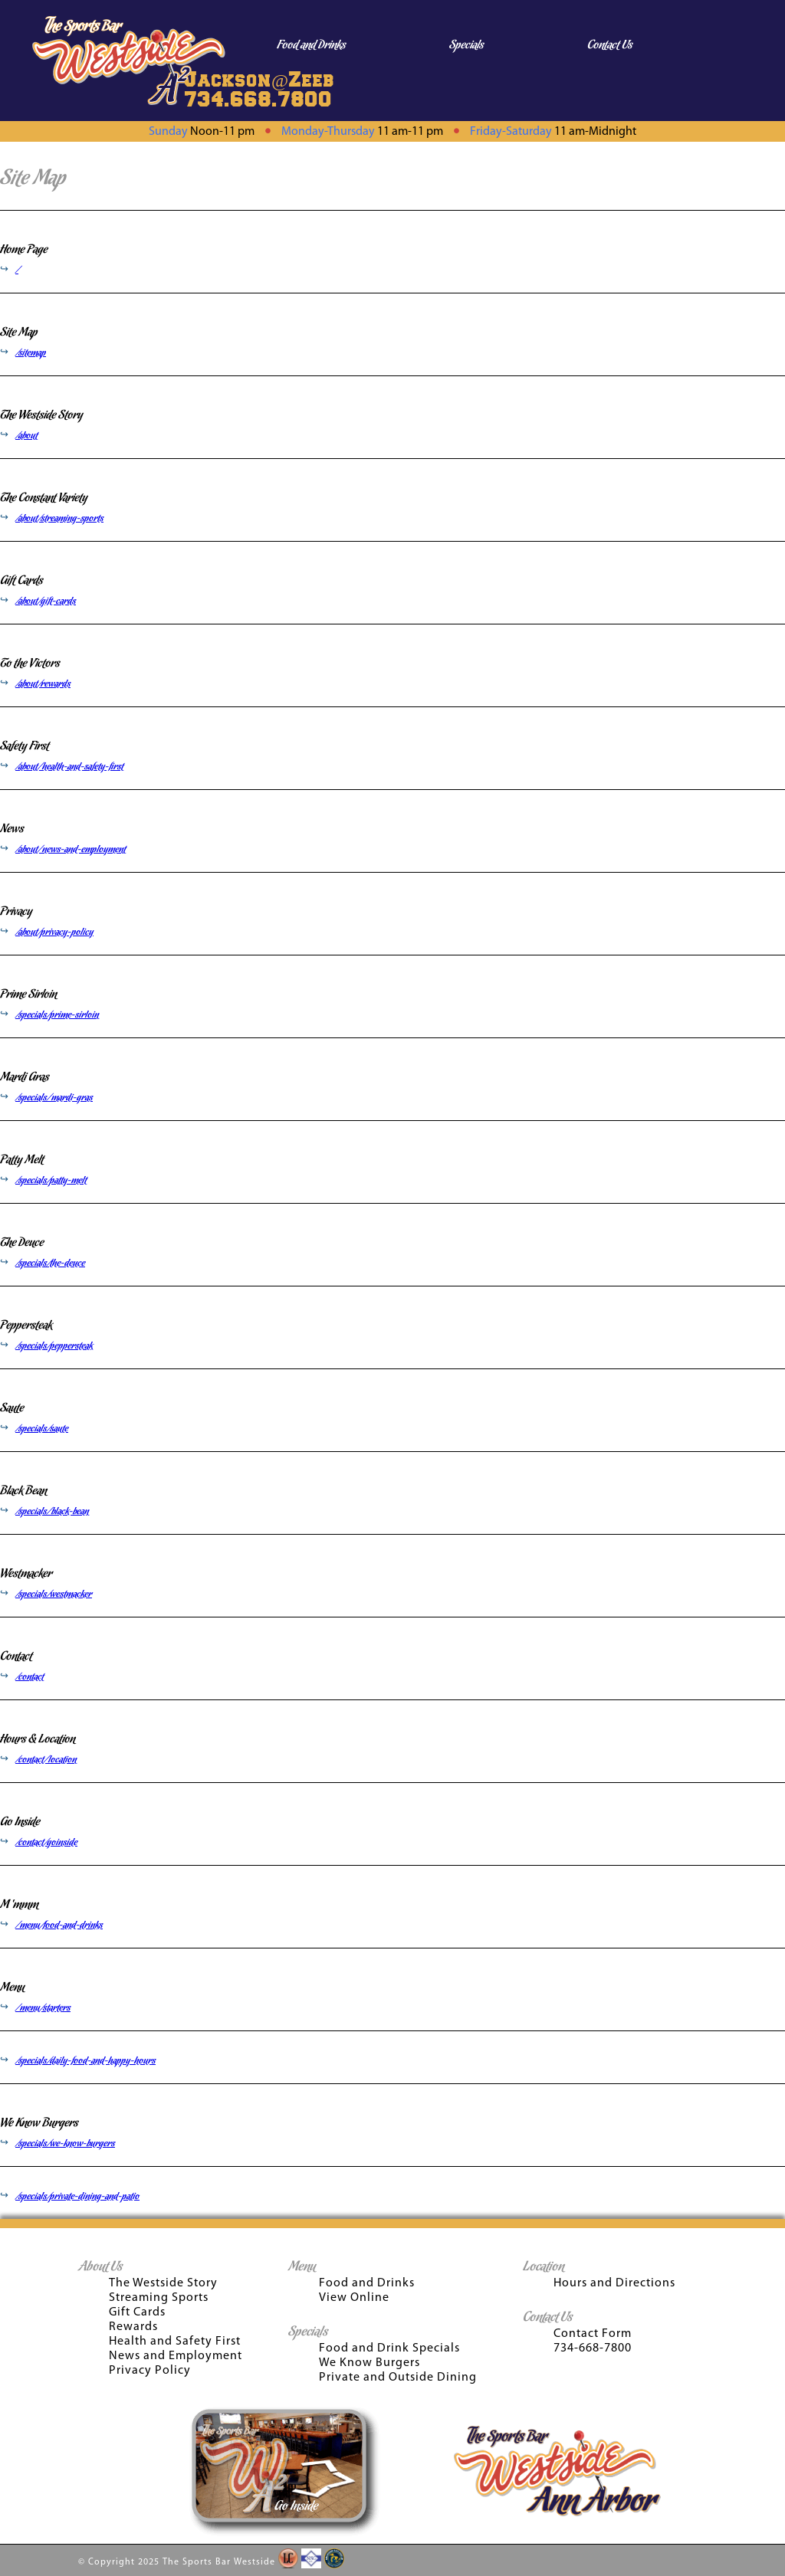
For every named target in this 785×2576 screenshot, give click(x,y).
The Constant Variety (43, 498)
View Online (354, 2298)
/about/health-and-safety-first (69, 767)
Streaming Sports (159, 2298)
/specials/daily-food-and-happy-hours (85, 2061)
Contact (16, 1656)
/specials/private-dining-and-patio (77, 2197)
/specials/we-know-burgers (65, 2144)
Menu (12, 1987)
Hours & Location (37, 1739)
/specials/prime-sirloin (57, 1015)
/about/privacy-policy (54, 932)
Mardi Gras (24, 1077)
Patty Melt (22, 1160)
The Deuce (22, 1242)
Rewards (133, 2327)
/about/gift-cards (45, 601)
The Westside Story (41, 415)
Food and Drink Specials (389, 2348)
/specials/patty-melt (51, 1181)
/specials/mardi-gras (54, 1098)
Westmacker (26, 1573)
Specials (466, 45)
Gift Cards (21, 580)
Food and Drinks (311, 45)
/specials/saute (41, 1429)
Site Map (19, 332)
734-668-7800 (592, 2348)
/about (26, 436)
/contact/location (46, 1760)
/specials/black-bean (52, 1512)
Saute (12, 1408)
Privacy (16, 911)
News (12, 829)
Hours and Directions (614, 2283)
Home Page (24, 249)
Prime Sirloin (28, 994)
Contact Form (592, 2334)
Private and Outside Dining (398, 2377)
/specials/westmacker (53, 1594)
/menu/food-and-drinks (59, 1925)
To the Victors (30, 663)
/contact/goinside (46, 1843)
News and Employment (175, 2356)
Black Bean (23, 1491)
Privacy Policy (150, 2371)
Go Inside (20, 1822)
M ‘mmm (19, 1904)
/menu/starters (43, 2008)
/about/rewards (43, 684)
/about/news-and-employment (70, 850)
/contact (29, 1677)
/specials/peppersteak (54, 1346)
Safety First (24, 746)
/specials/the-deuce (50, 1263)
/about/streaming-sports (59, 519)
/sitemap (30, 353)
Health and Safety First (175, 2341)
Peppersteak (26, 1325)
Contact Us (609, 45)
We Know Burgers (39, 2123)
